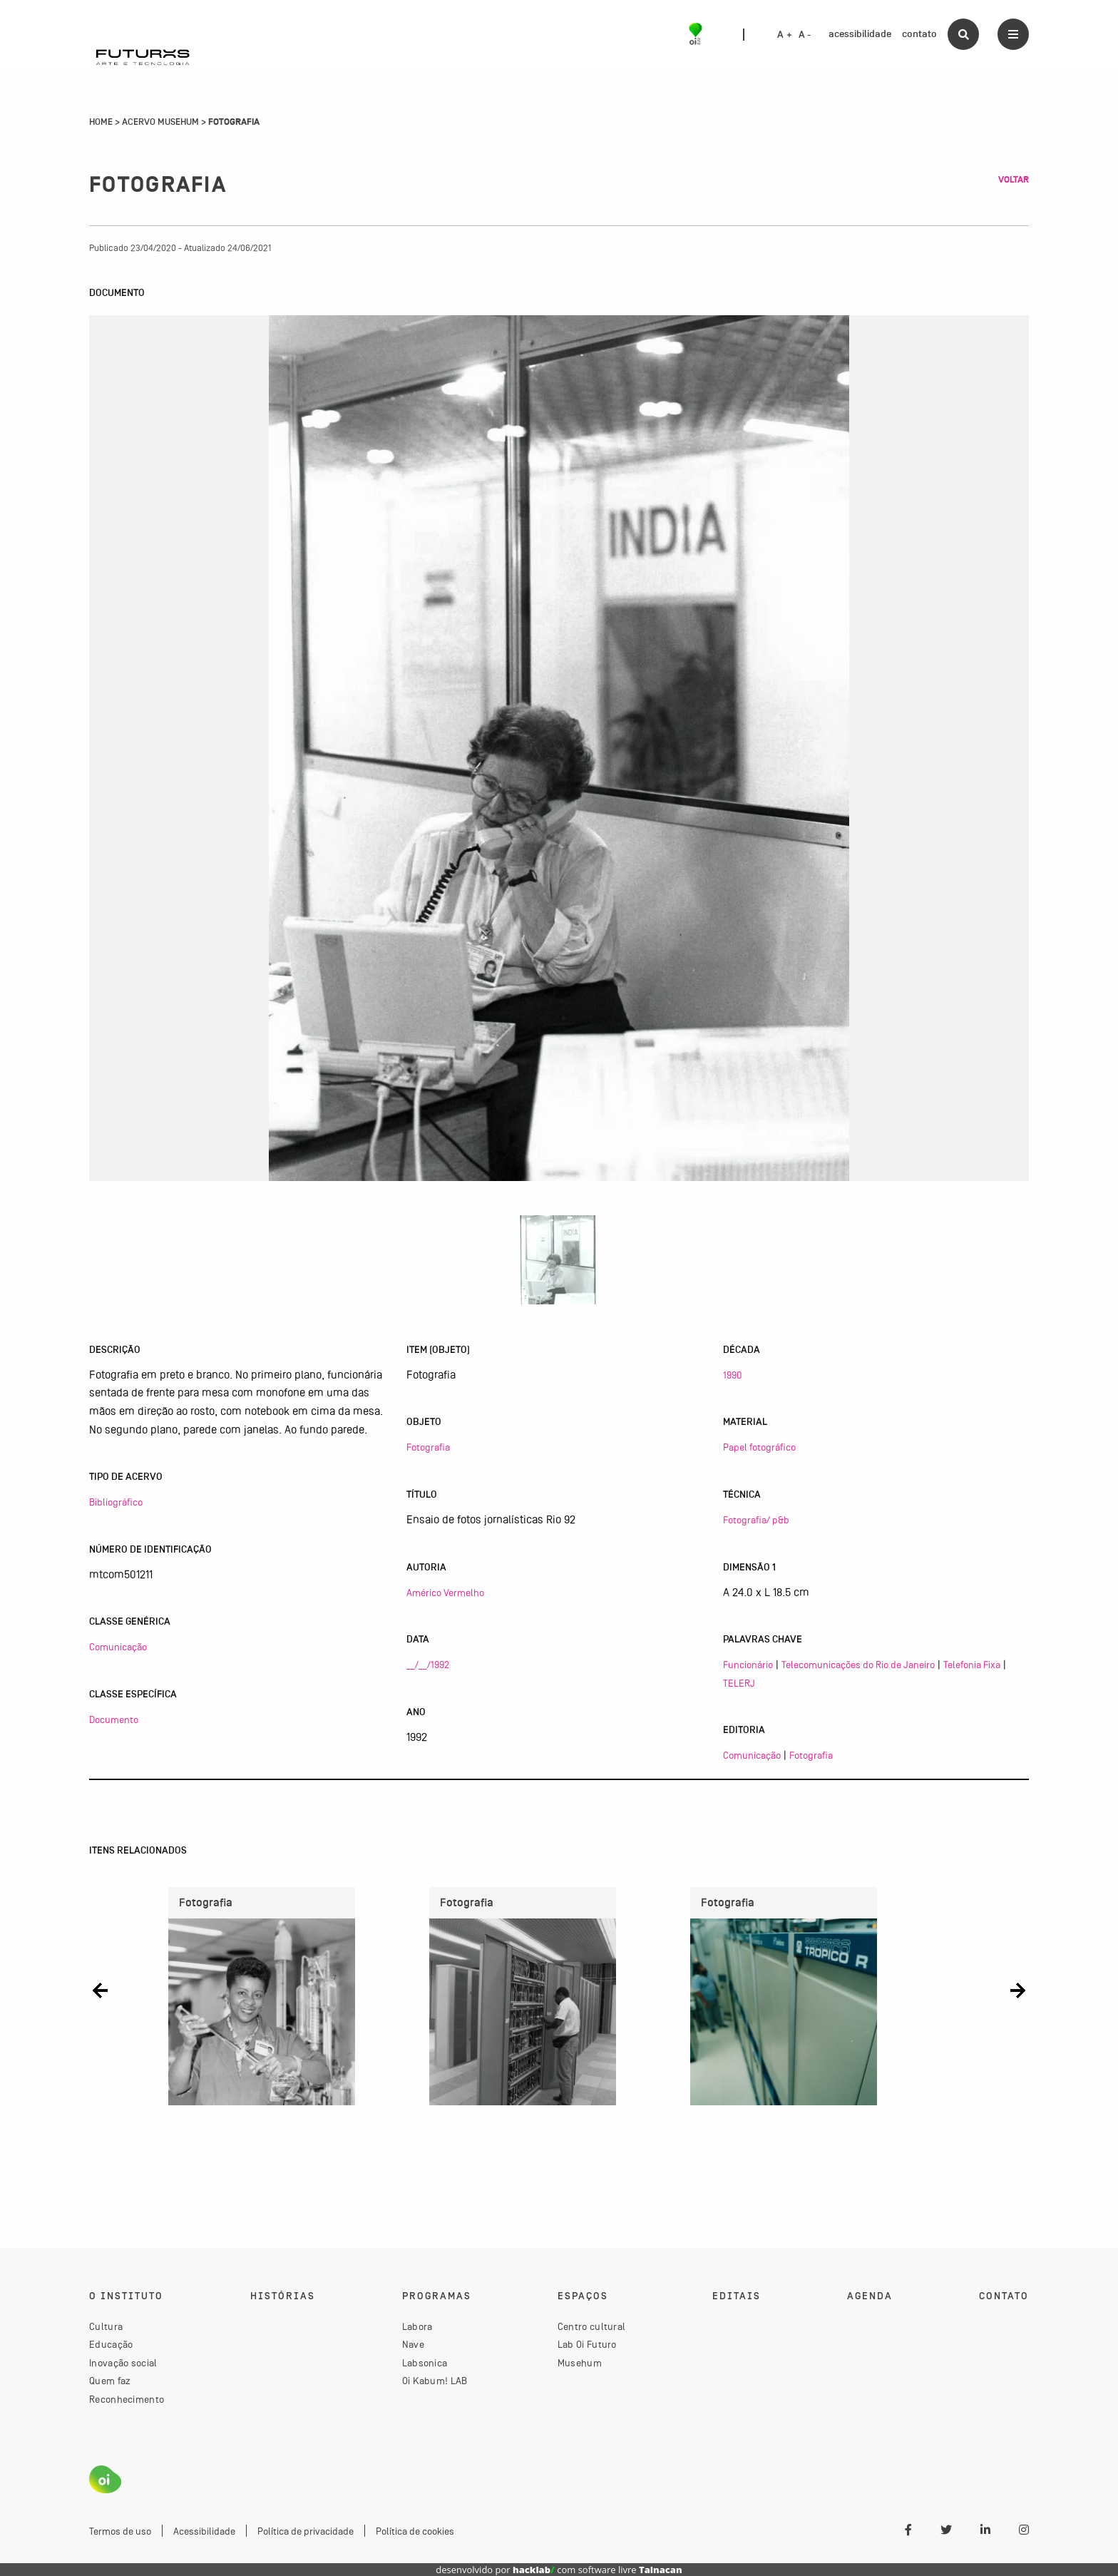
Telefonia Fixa (971, 1664)
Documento (113, 1719)
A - (805, 35)
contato (919, 34)
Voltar (1013, 179)
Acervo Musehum (160, 122)
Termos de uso (120, 2531)
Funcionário (748, 1664)
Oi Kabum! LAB (435, 2380)
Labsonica (425, 2362)
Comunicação (118, 1646)
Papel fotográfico (759, 1447)
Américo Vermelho (445, 1592)
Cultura (106, 2326)
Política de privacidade (305, 2531)
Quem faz (109, 2380)
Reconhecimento (126, 2399)
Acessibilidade (204, 2531)
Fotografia (428, 1447)
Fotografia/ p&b (756, 1519)
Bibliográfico (116, 1502)
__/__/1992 (427, 1664)
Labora (417, 2326)
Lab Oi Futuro (587, 2344)
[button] (100, 1991)
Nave (413, 2344)
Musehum (580, 2362)
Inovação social (123, 2362)
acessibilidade (860, 34)
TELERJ (739, 1683)
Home (101, 122)
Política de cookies (415, 2531)
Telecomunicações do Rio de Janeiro (858, 1664)
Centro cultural (592, 2326)
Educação (111, 2344)
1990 (732, 1375)
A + (784, 35)
